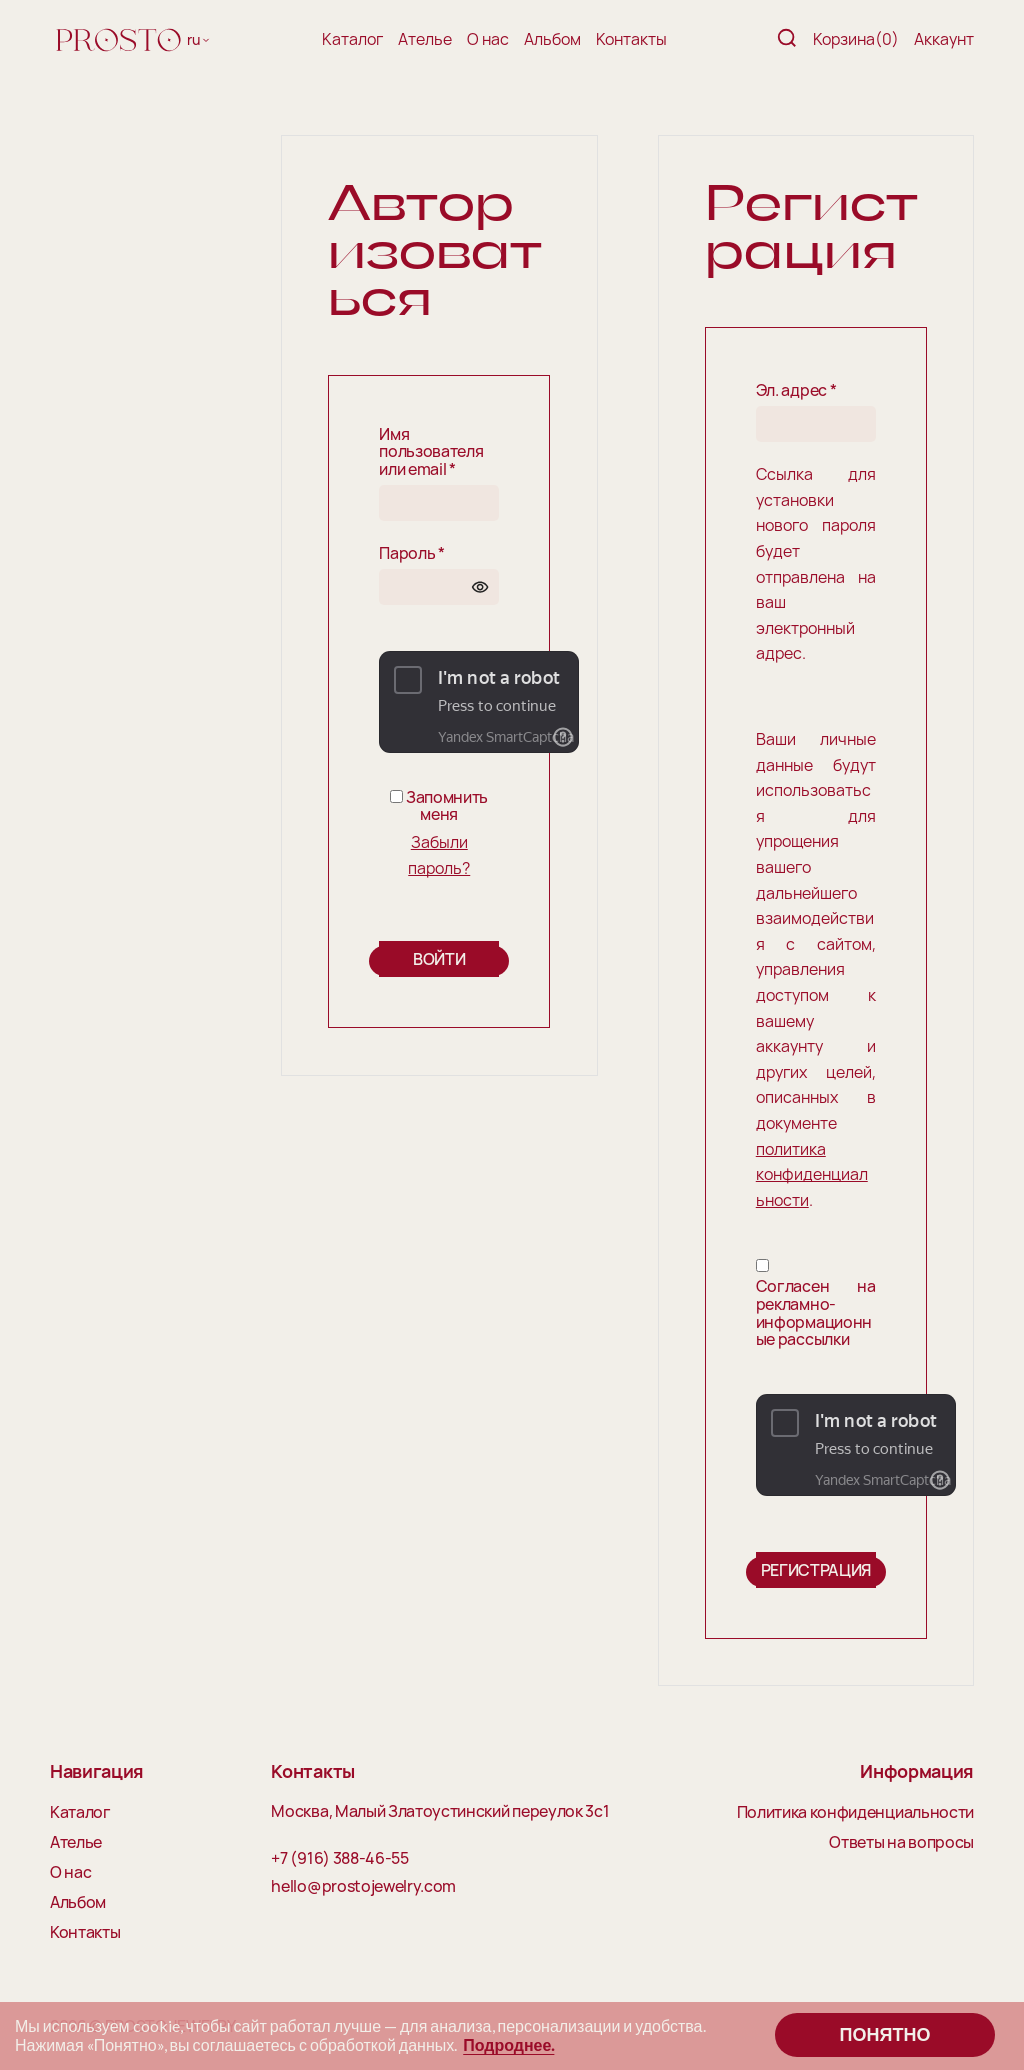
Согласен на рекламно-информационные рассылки (816, 1313)
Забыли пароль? (439, 855)
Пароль (411, 554)
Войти (439, 959)
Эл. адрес (796, 391)
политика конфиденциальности (812, 1174)
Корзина (856, 39)
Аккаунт (944, 39)
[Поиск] (787, 39)
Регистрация (816, 1570)
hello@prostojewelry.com (363, 1887)
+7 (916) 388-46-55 (339, 1859)
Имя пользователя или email (431, 452)
